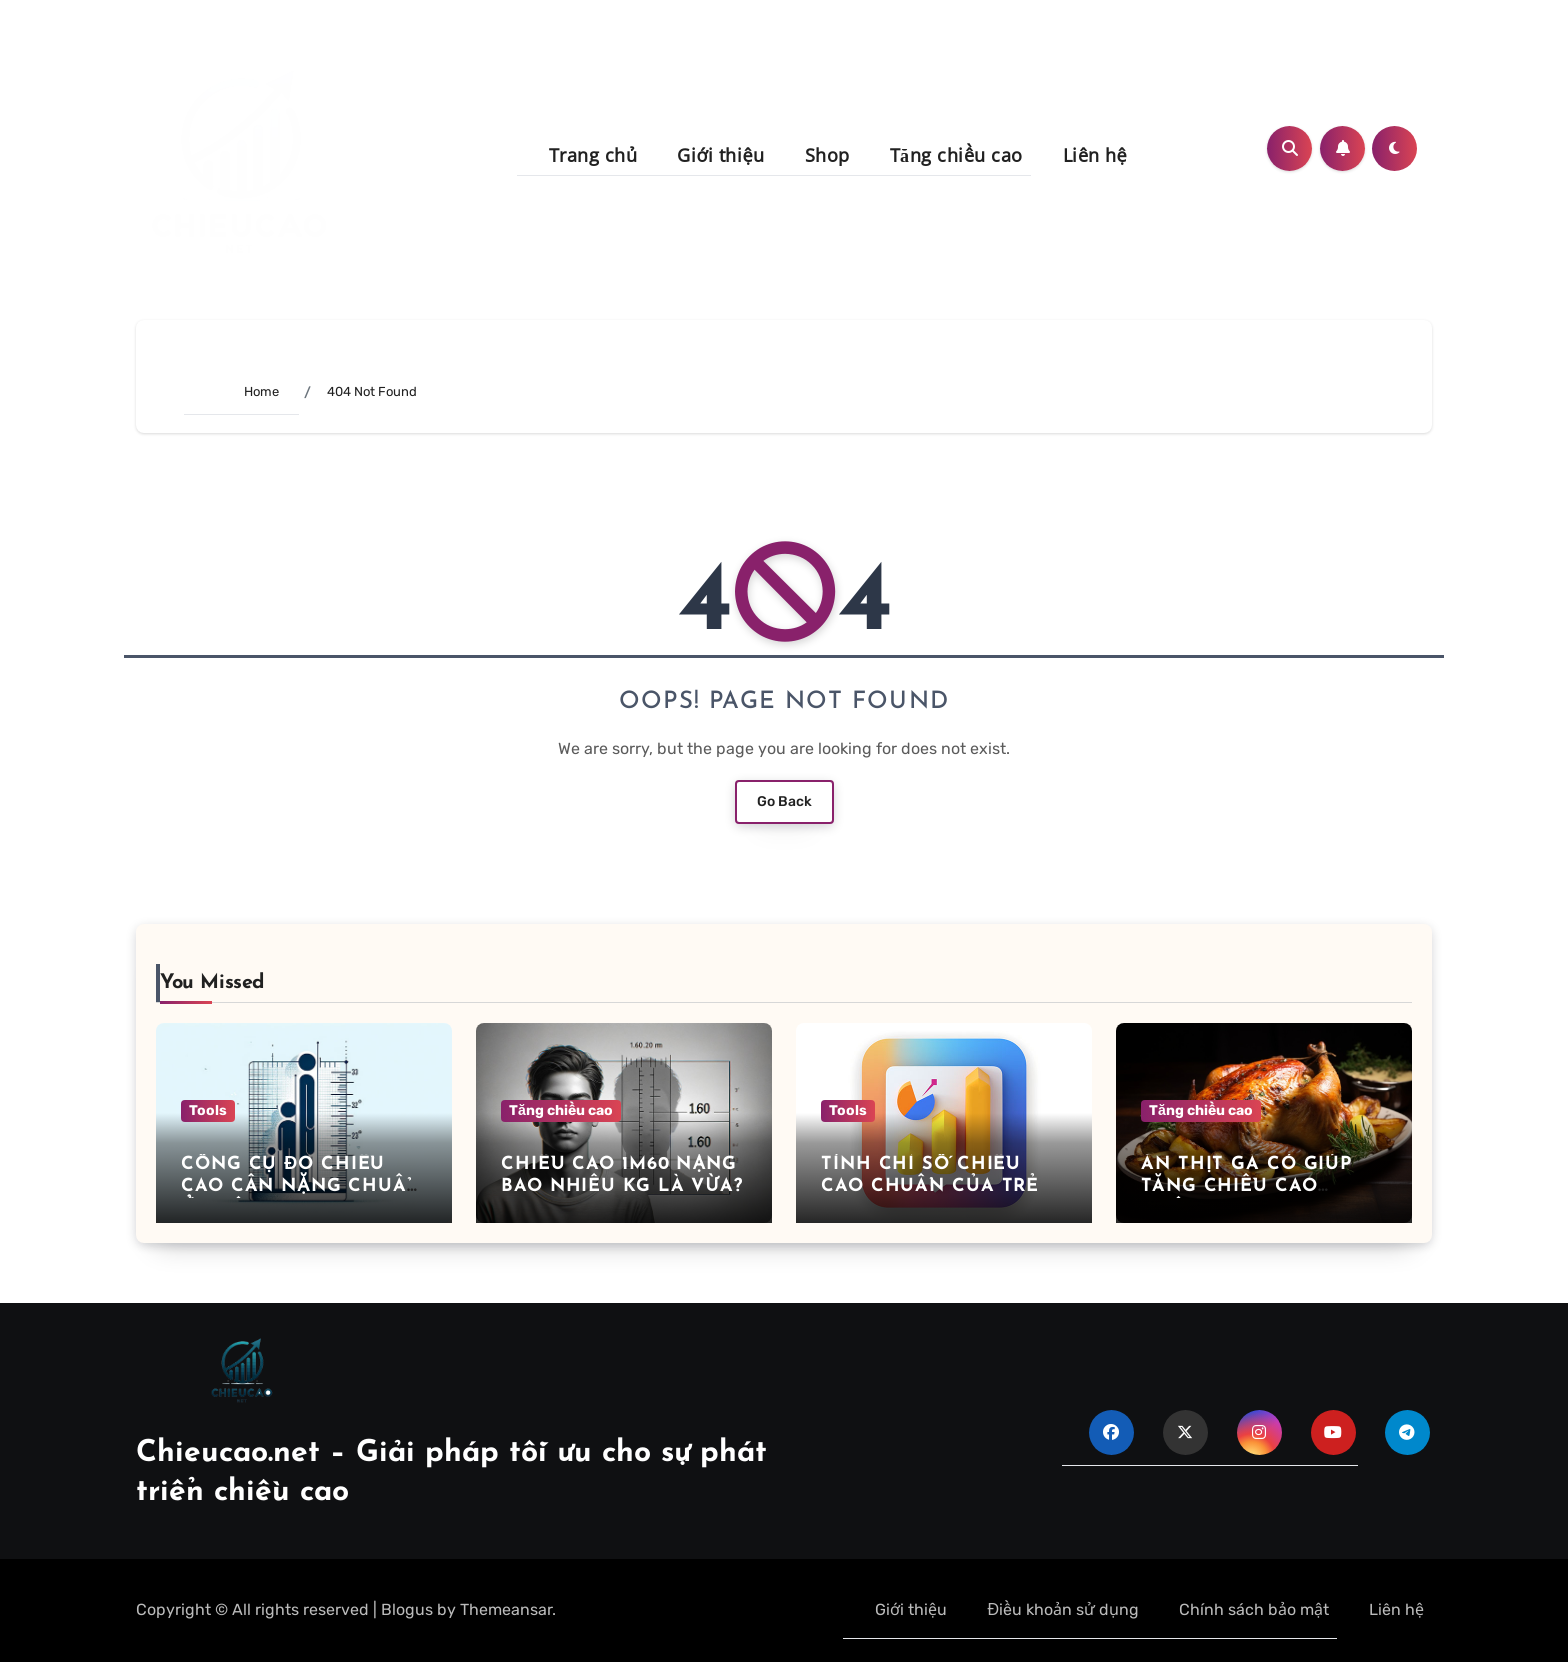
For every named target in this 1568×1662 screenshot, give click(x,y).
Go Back (784, 801)
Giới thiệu (720, 155)
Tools (208, 1110)
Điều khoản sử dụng (1063, 1609)
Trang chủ (593, 155)
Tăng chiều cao (956, 155)
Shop (827, 155)
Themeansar (506, 1609)
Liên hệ (1095, 155)
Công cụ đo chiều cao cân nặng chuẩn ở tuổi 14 (302, 1186)
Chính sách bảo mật (1254, 1609)
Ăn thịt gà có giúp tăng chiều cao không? (1246, 1186)
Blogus (407, 1609)
